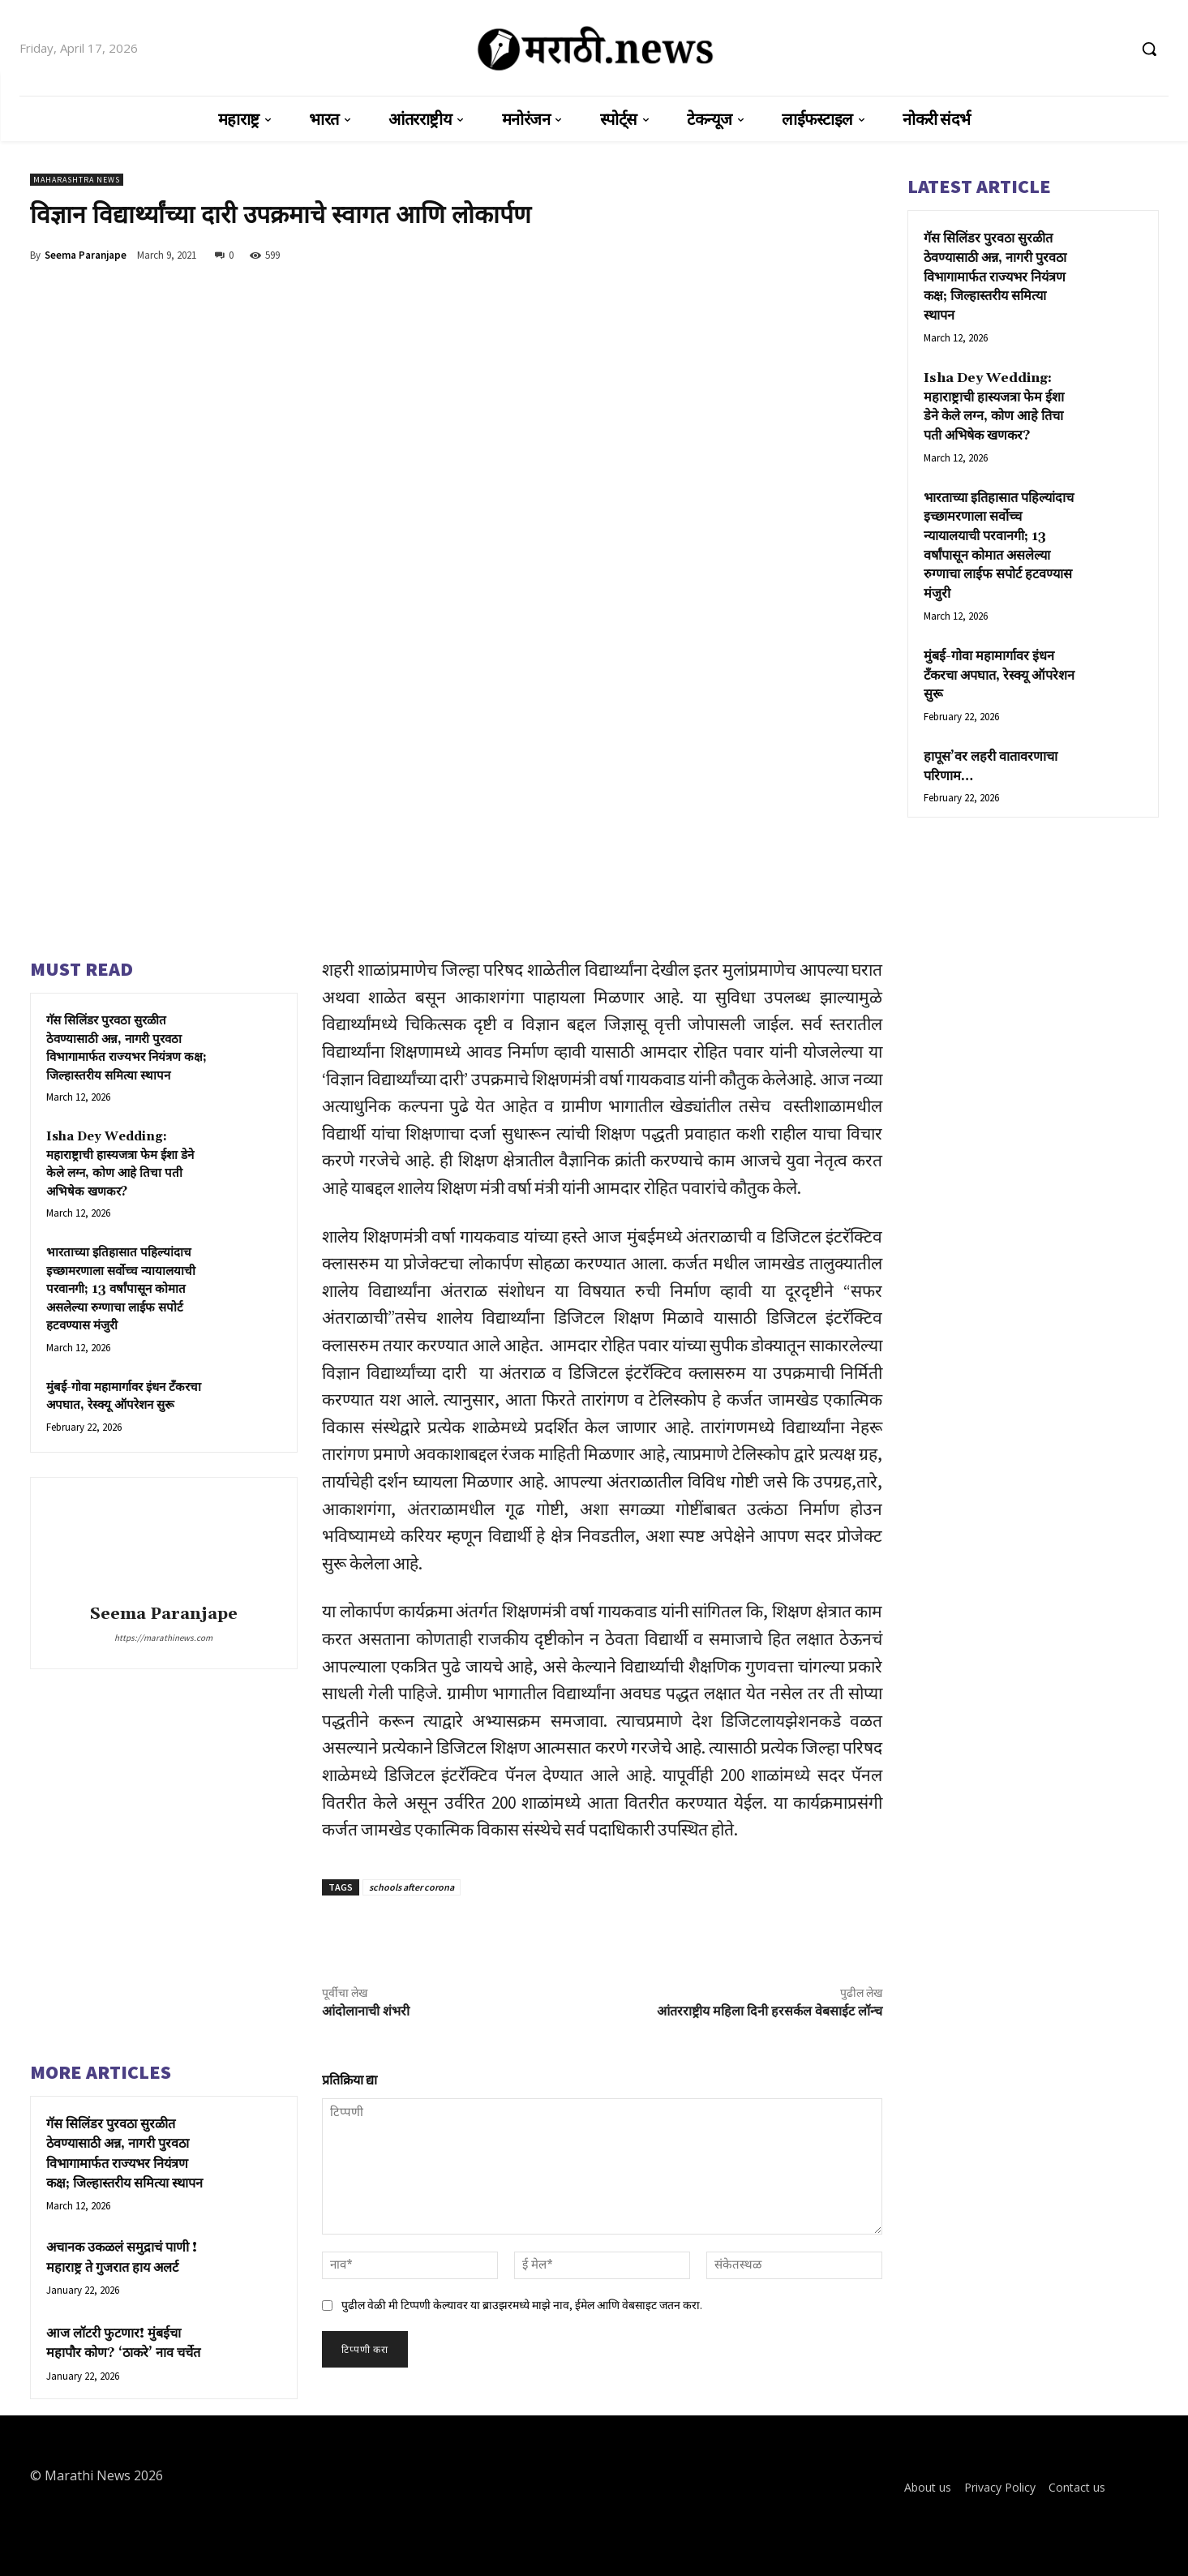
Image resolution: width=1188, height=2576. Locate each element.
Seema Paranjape (86, 255)
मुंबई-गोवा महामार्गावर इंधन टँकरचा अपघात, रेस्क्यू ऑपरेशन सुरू (995, 623)
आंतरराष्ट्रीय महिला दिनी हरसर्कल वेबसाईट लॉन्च (769, 2011)
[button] (1149, 48)
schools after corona (411, 1887)
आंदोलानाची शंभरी (366, 2011)
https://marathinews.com (163, 1637)
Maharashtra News (76, 180)
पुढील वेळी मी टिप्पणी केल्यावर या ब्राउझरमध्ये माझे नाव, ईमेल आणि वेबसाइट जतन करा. (521, 2305)
